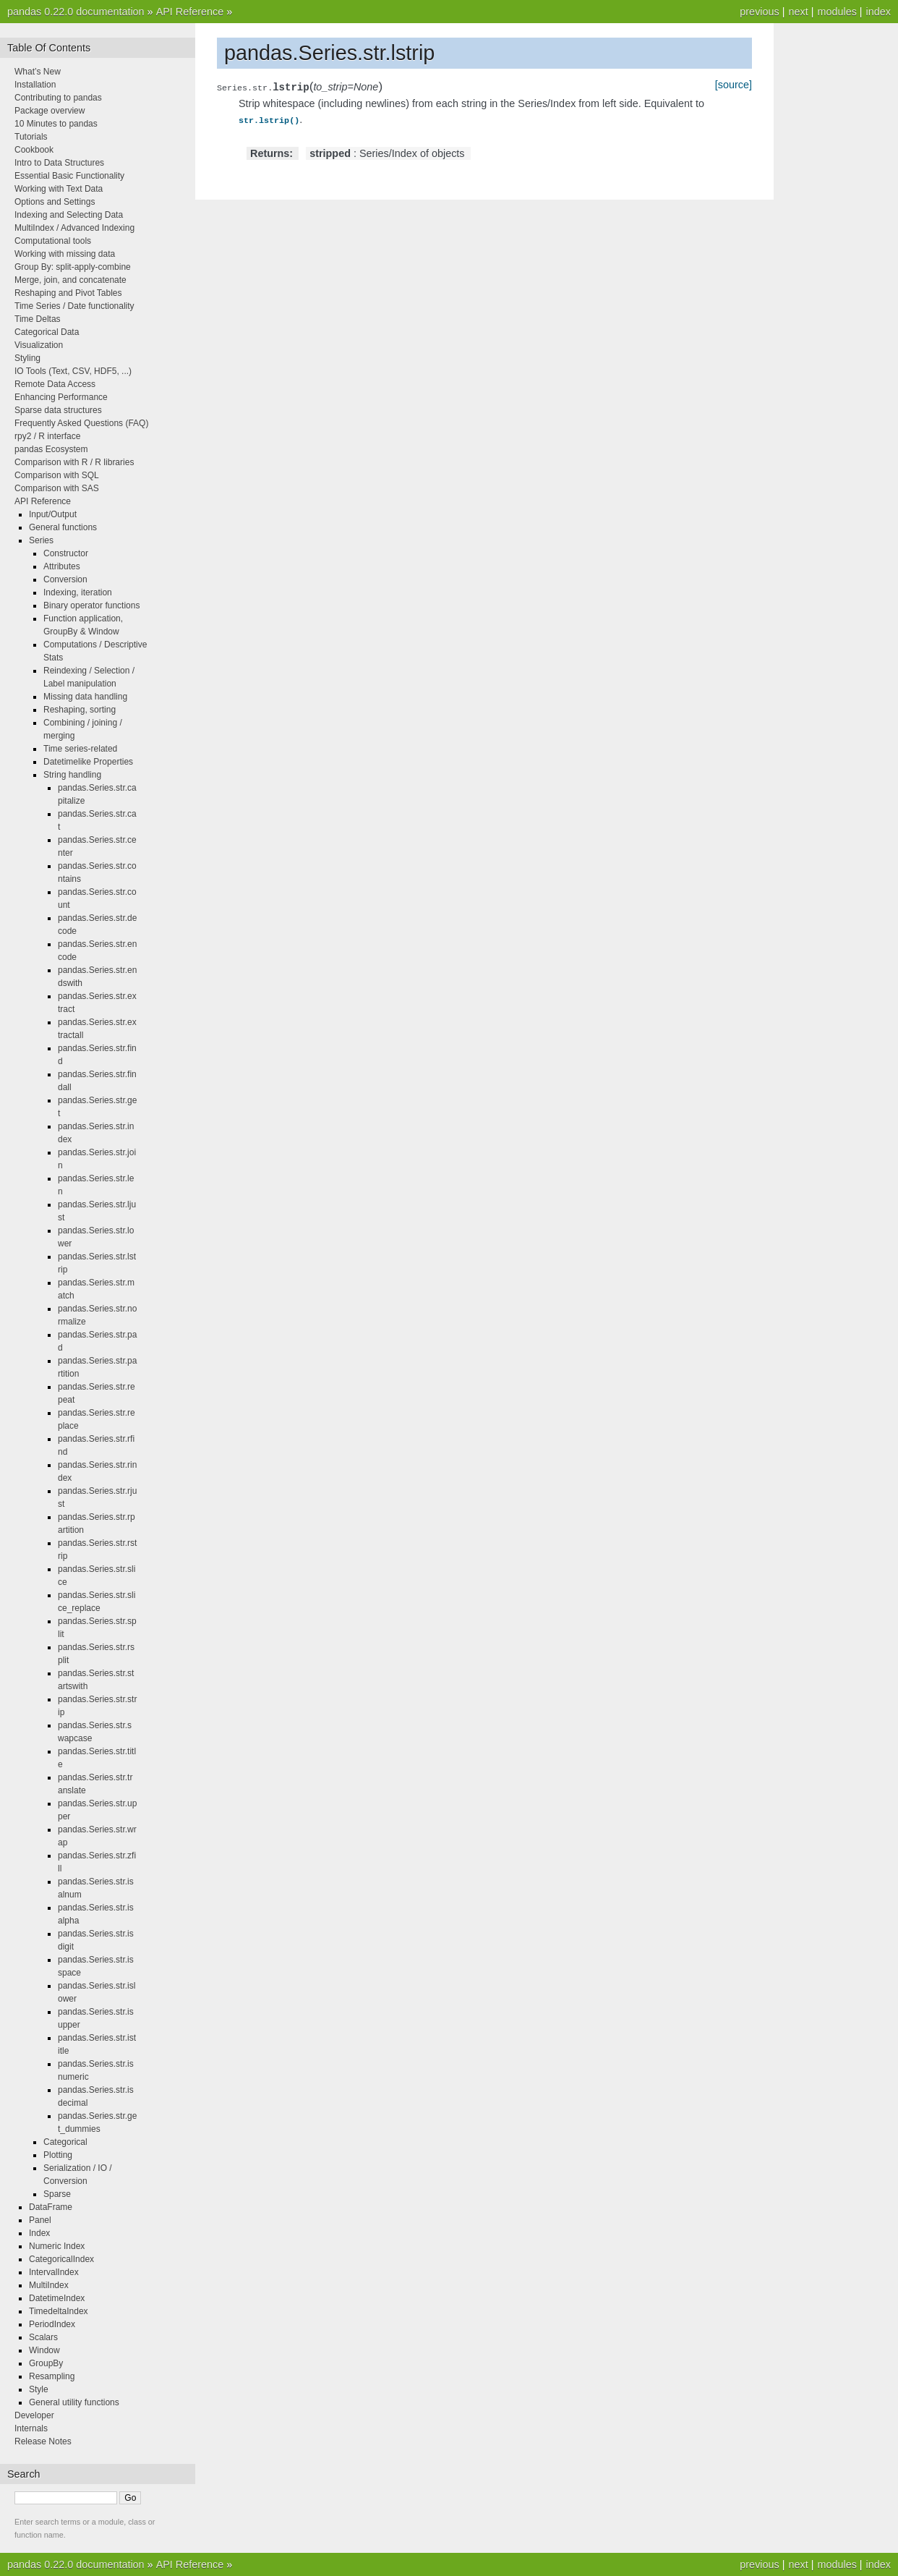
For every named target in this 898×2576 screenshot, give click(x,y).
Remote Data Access (54, 384)
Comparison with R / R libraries (74, 462)
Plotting (57, 2155)
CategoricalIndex (61, 2259)
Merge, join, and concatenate (70, 280)
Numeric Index (57, 2246)
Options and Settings (54, 202)
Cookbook (34, 150)
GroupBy (46, 2363)
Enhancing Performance (61, 397)
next (798, 11)
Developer (34, 2415)
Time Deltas (37, 319)
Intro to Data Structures (59, 163)
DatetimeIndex (57, 2298)
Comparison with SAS (56, 488)
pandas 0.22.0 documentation (76, 11)
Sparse (57, 2194)
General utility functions (74, 2402)
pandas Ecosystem (50, 449)
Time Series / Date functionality (74, 306)
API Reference (190, 11)
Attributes (61, 566)
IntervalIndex (54, 2272)
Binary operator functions (91, 605)
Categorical (65, 2142)
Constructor (65, 553)
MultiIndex (49, 2285)
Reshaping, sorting (79, 710)
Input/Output (53, 514)
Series (41, 540)
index (878, 11)
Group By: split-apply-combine (72, 267)
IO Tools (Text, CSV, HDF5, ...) (73, 371)
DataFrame (50, 2207)
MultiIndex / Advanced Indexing (74, 228)
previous (759, 11)
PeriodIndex (52, 2324)
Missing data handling (85, 697)
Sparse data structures (58, 410)
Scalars (43, 2337)
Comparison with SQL (56, 475)
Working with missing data (64, 254)
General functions (63, 527)
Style (38, 2389)
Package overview (49, 111)
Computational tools (52, 241)
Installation (35, 85)
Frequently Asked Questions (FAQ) (81, 423)
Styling (27, 358)
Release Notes (43, 2441)
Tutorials (31, 137)
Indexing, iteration (77, 592)
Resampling (51, 2376)
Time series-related (80, 749)
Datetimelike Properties (88, 762)
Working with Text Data (58, 189)
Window (44, 2350)
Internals (31, 2428)
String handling (72, 775)
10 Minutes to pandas (56, 124)
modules (836, 11)
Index (39, 2233)
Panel (40, 2220)
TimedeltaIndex (58, 2311)
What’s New (37, 72)
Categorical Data (46, 332)
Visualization (38, 345)
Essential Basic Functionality (69, 176)
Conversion (65, 579)
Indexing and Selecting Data (68, 215)
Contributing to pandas (58, 98)
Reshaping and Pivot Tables (68, 293)
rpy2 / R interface (47, 436)
